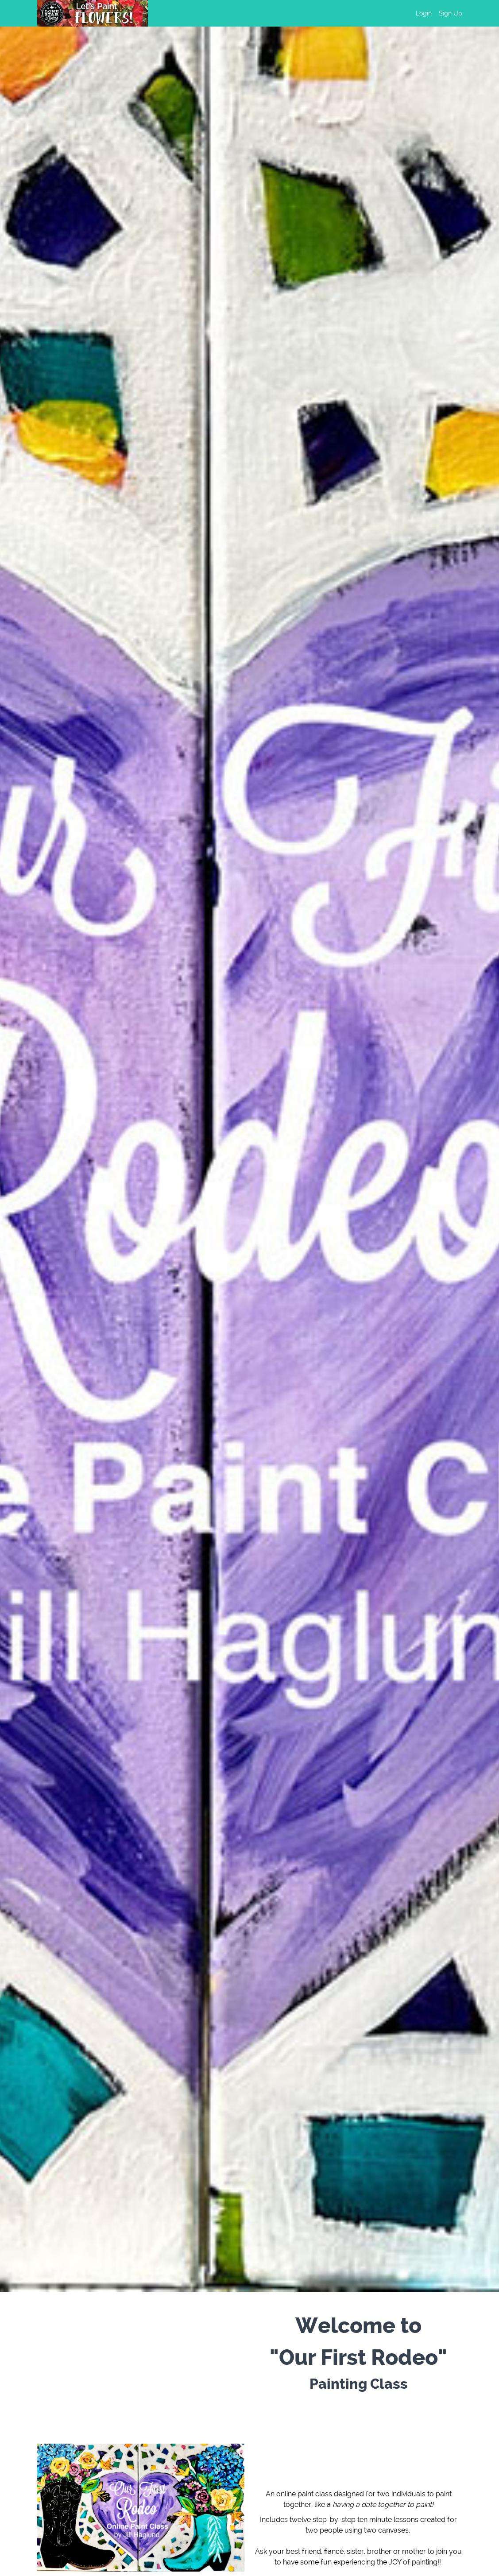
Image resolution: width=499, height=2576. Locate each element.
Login (424, 13)
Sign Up (450, 13)
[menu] (435, 13)
